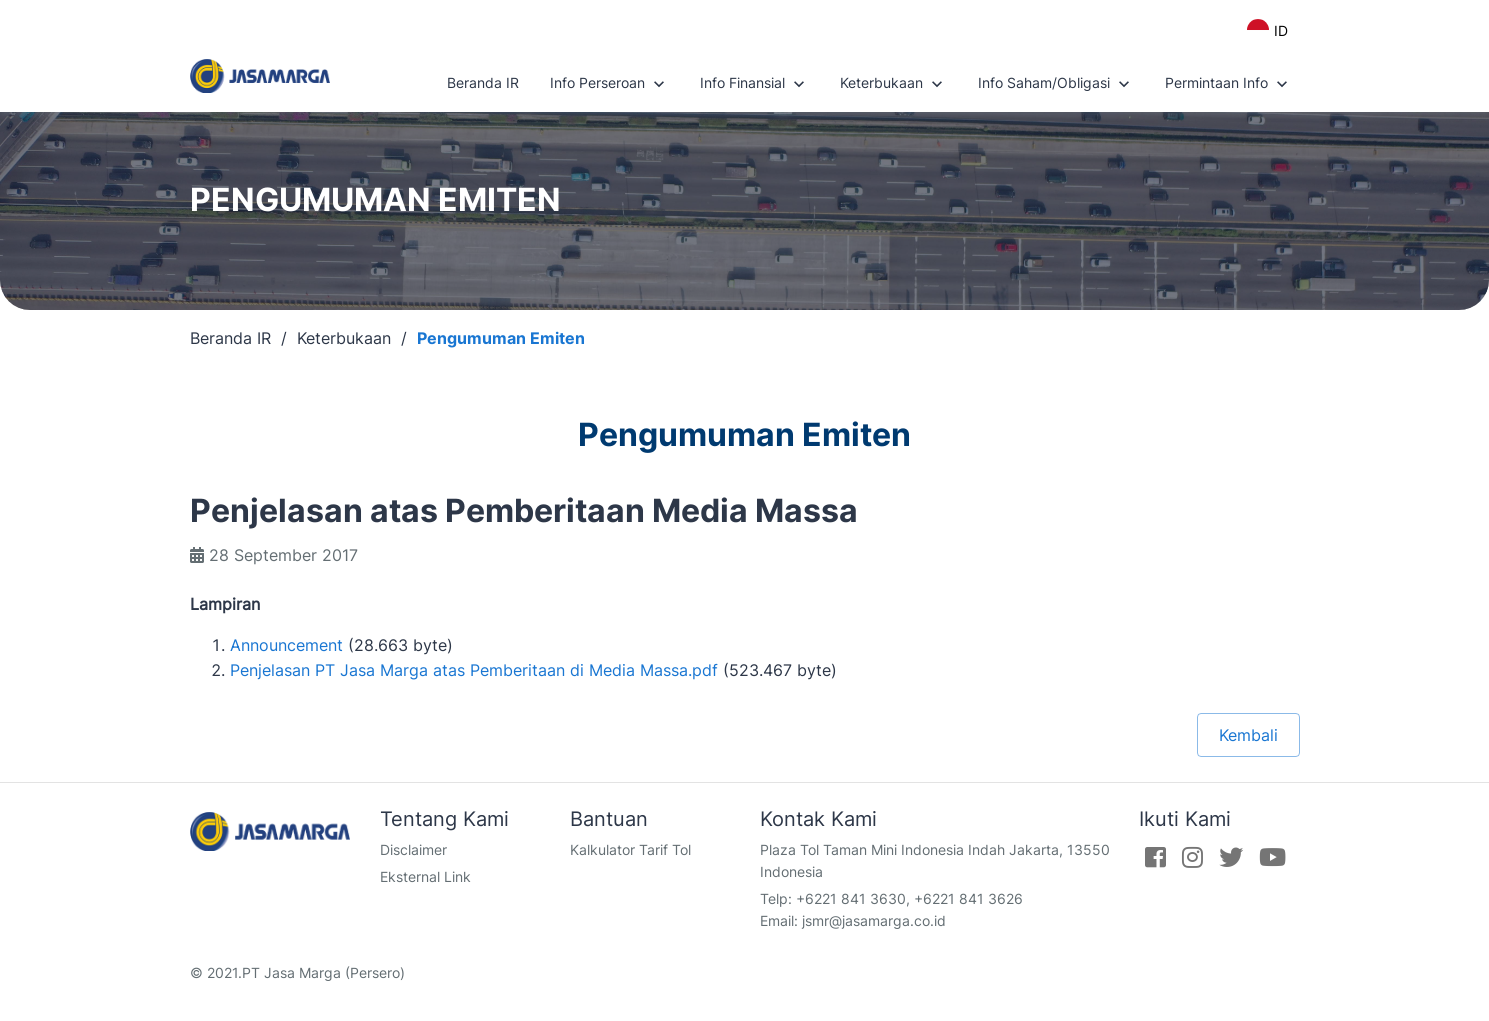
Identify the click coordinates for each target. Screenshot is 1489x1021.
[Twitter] (1231, 857)
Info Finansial (754, 84)
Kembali (1248, 735)
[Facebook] (1155, 857)
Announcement (286, 645)
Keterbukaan (893, 84)
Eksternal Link (425, 876)
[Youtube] (1272, 857)
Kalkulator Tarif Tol (630, 849)
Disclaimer (413, 849)
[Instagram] (1192, 857)
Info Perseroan (609, 84)
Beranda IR (483, 82)
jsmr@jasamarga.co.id (874, 920)
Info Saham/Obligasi (1056, 84)
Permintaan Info (1228, 84)
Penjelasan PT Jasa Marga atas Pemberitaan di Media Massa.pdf (474, 670)
